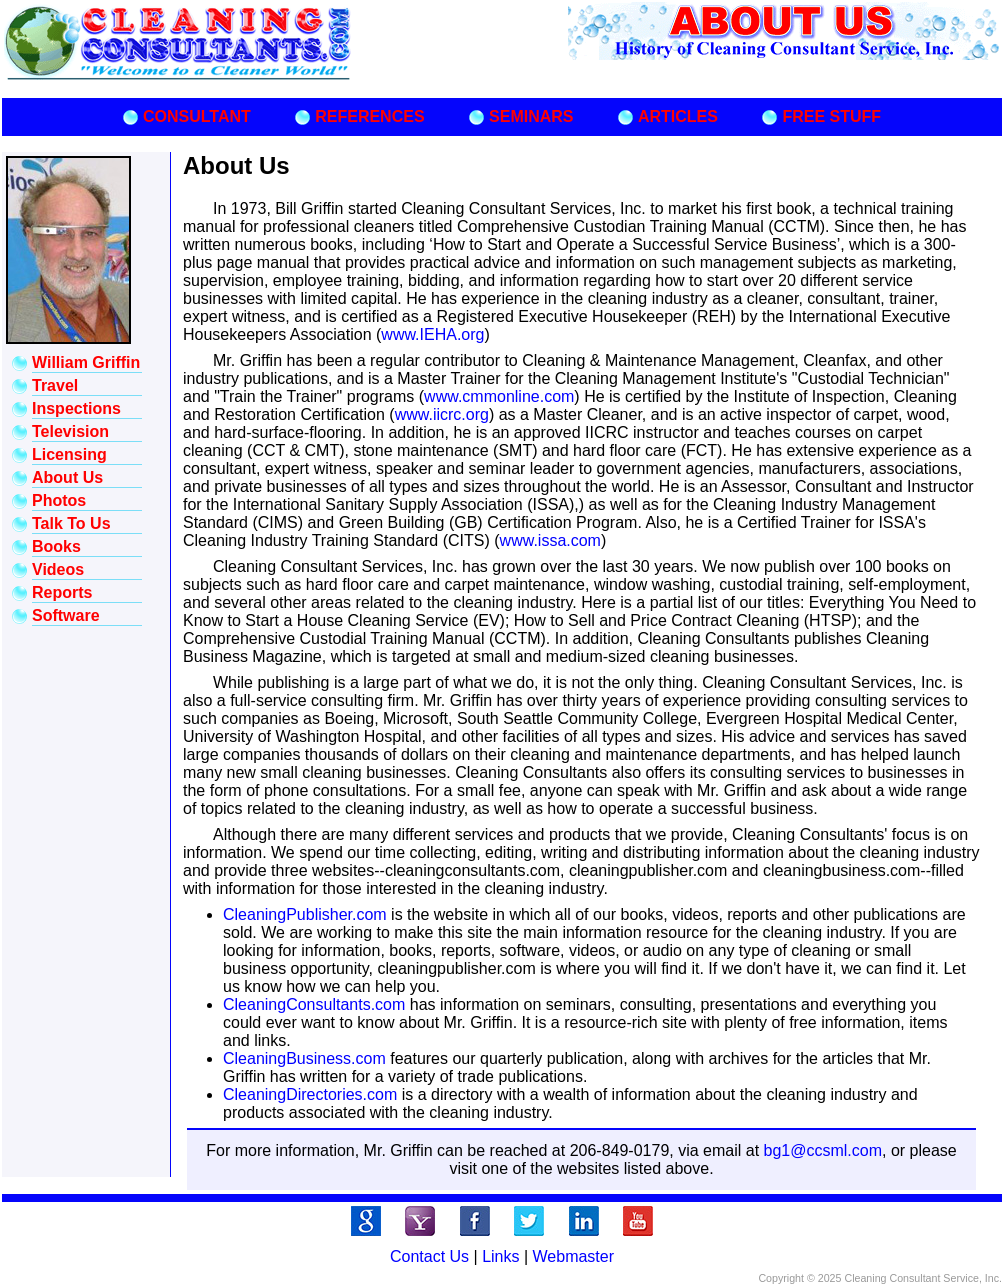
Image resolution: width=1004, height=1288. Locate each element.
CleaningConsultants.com (314, 1004)
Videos (58, 569)
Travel (55, 385)
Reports (62, 592)
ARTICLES (678, 116)
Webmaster (574, 1256)
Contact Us (429, 1256)
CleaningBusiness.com (304, 1058)
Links (500, 1256)
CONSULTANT (197, 116)
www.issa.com (550, 540)
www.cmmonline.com (499, 396)
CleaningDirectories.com (310, 1094)
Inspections (76, 408)
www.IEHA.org (432, 334)
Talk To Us (71, 523)
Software (66, 615)
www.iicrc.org (442, 414)
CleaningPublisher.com (305, 914)
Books (56, 546)
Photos (59, 500)
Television (70, 431)
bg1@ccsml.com (823, 1150)
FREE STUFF (831, 116)
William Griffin (86, 362)
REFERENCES (369, 116)
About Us (67, 477)
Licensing (69, 454)
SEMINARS (531, 116)
